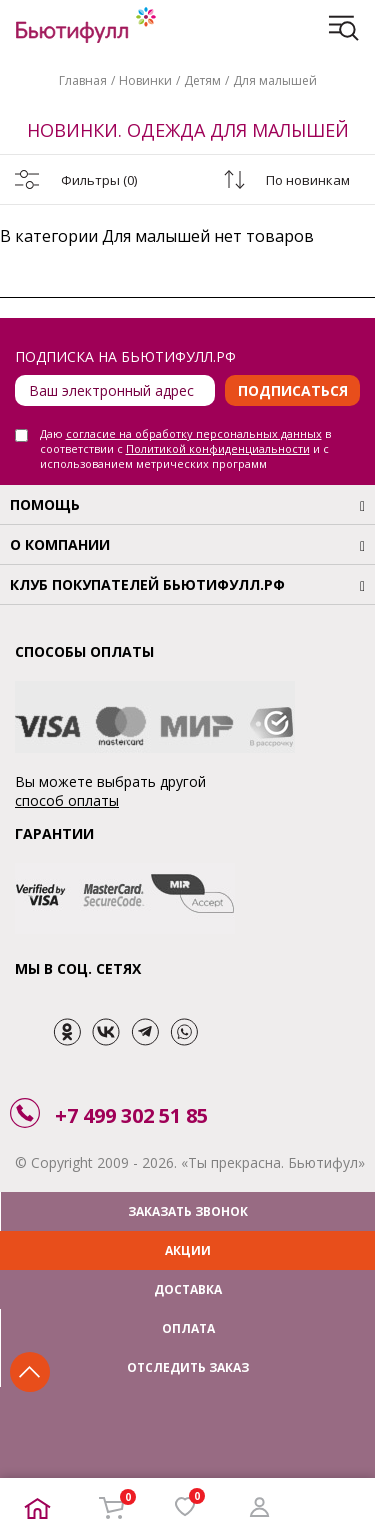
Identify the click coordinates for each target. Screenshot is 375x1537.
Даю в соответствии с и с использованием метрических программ (185, 448)
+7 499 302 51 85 (131, 1115)
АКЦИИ (188, 1250)
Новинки (145, 80)
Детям (202, 80)
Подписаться (293, 390)
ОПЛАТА (188, 1328)
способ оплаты (67, 800)
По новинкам (308, 180)
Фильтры (99, 180)
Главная (83, 80)
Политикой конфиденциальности (218, 448)
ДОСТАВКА (188, 1289)
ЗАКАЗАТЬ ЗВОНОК (188, 1211)
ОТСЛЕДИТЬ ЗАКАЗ (188, 1367)
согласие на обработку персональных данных (194, 433)
